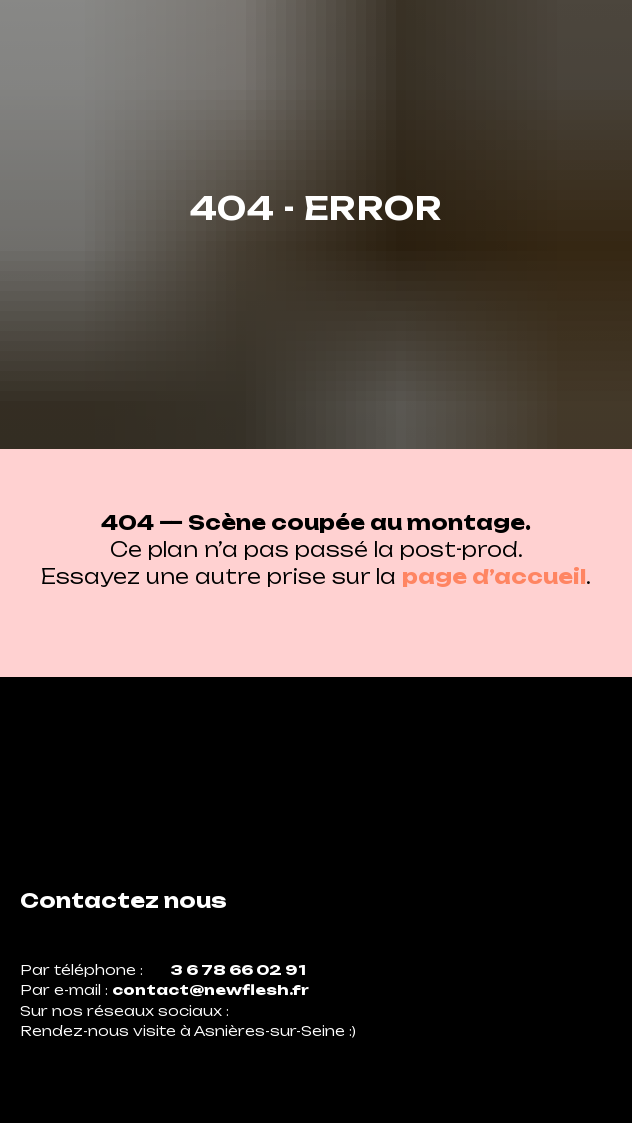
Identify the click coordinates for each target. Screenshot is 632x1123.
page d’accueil (494, 576)
